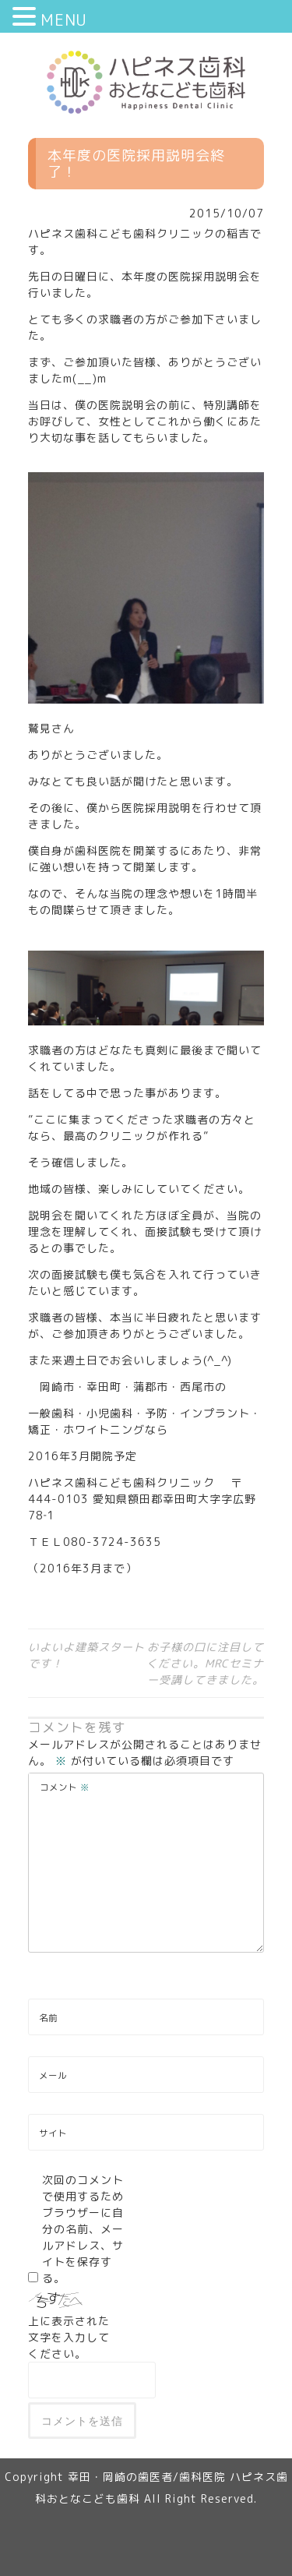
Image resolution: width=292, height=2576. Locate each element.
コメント (65, 1787)
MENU (63, 19)
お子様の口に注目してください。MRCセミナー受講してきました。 (205, 1663)
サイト (53, 2133)
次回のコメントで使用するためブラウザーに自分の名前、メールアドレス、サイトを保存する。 (83, 2228)
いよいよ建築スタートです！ (86, 1655)
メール (53, 2076)
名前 (48, 2018)
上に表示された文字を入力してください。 (69, 2337)
